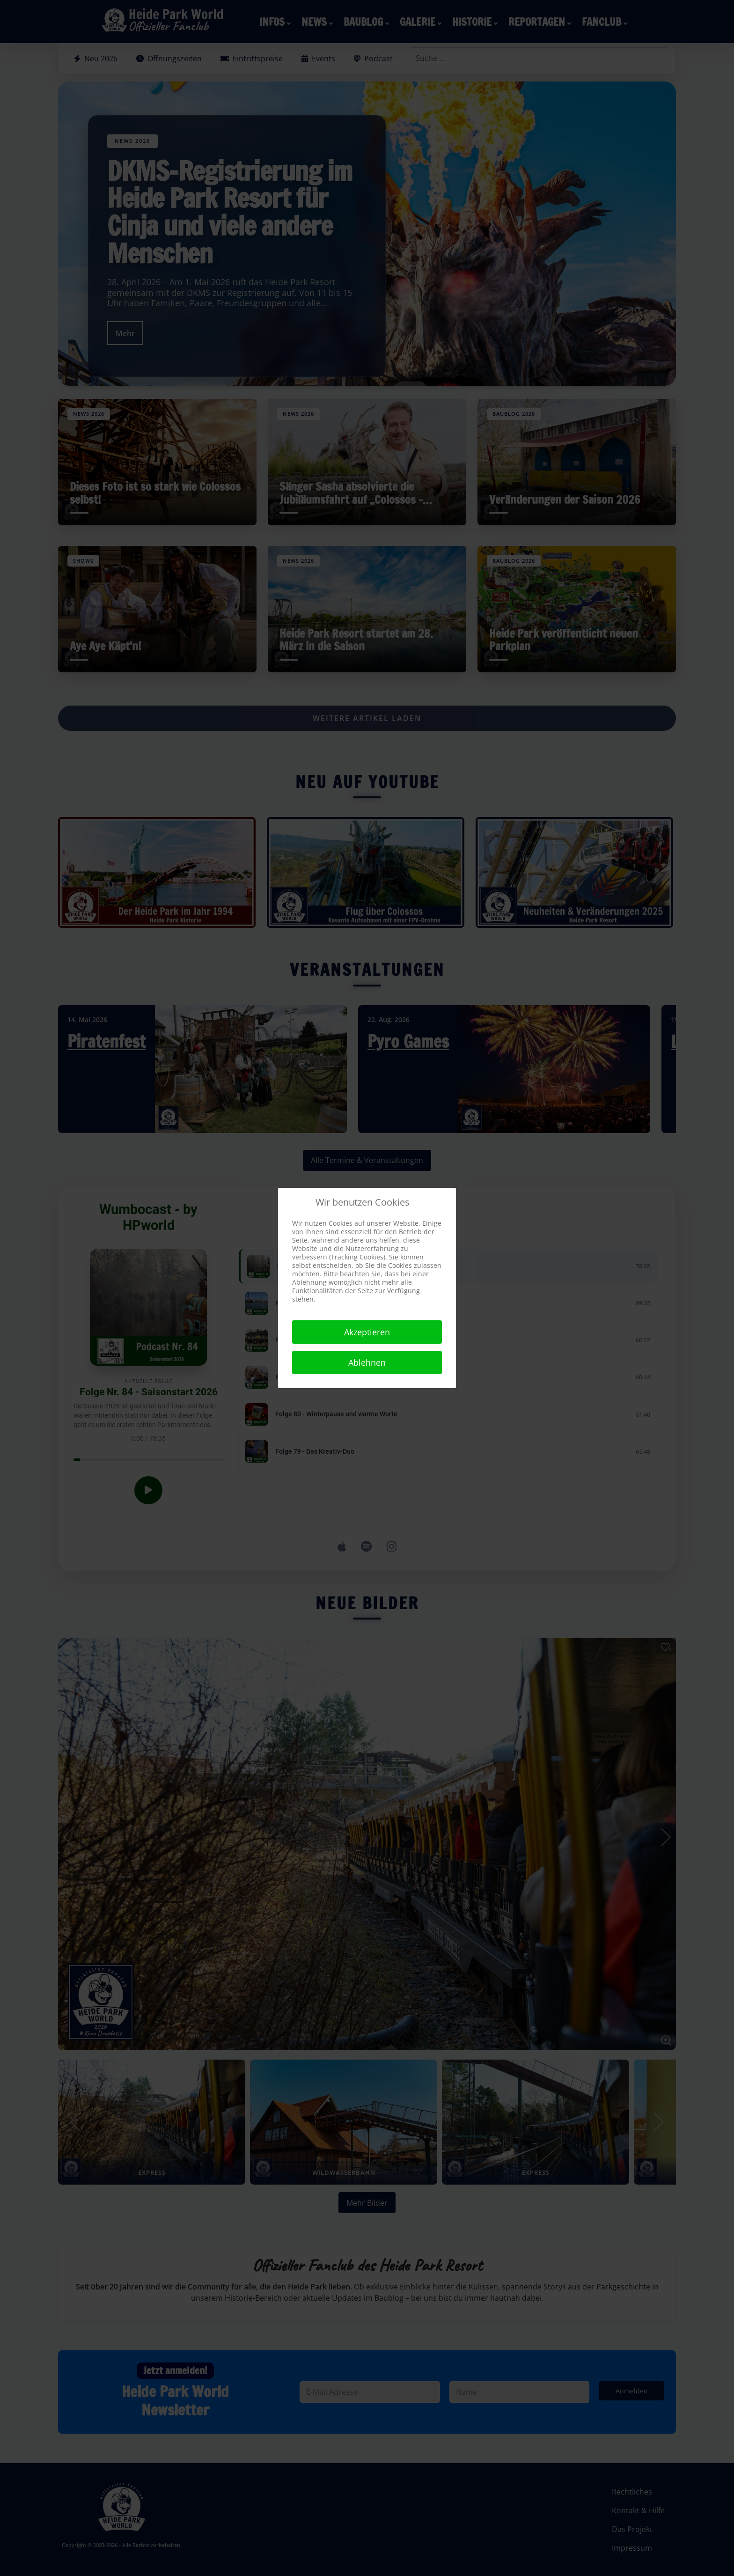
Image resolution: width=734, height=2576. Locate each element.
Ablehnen (367, 1362)
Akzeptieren (367, 1332)
